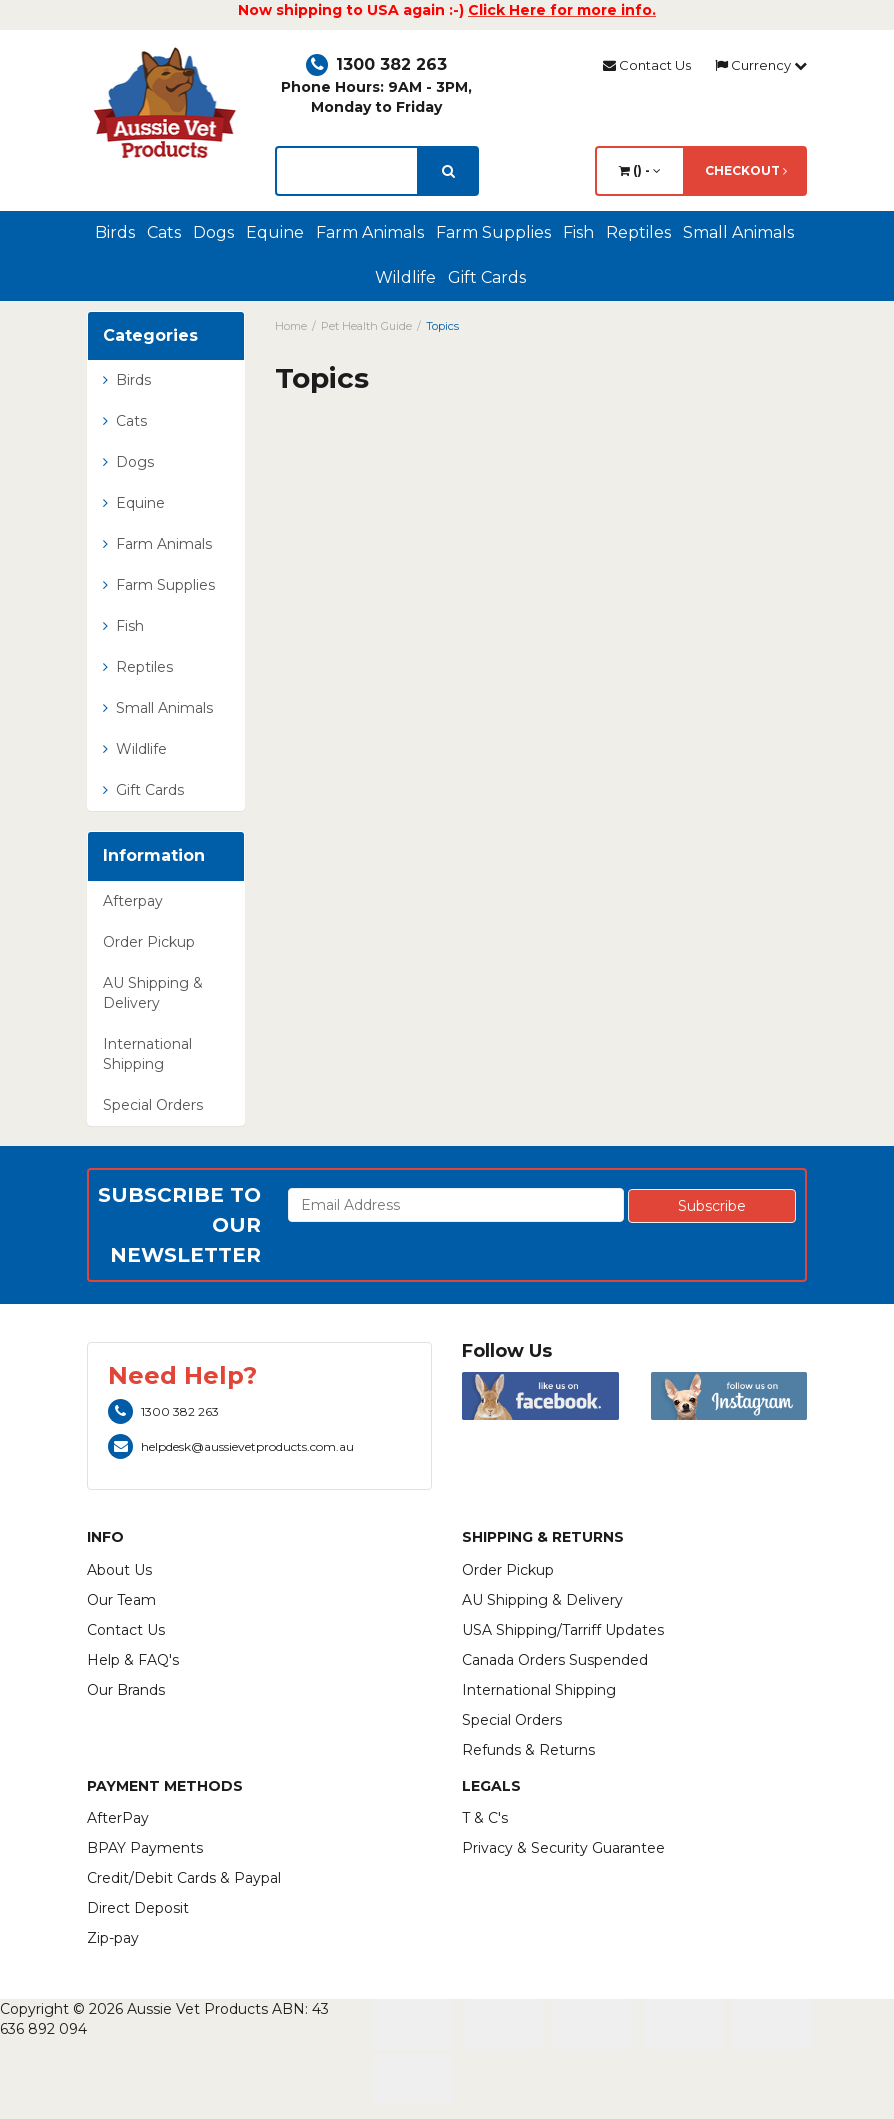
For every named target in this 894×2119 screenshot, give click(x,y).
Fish (578, 232)
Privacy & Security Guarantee (563, 1848)
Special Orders (153, 1105)
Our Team (121, 1600)
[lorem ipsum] (347, 171)
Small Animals (738, 232)
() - (640, 170)
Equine (275, 232)
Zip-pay (113, 1938)
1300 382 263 (376, 64)
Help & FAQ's (133, 1660)
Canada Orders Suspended (555, 1660)
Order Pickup (149, 942)
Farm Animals (370, 232)
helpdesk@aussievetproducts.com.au (231, 1446)
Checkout (746, 170)
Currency (761, 65)
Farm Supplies (493, 232)
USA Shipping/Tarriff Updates (563, 1630)
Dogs (213, 232)
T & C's (485, 1818)
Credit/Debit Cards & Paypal (184, 1878)
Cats (164, 232)
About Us (119, 1570)
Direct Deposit (138, 1908)
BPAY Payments (145, 1848)
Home (291, 326)
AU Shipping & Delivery (153, 993)
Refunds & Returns (528, 1750)
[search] (448, 171)
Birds (115, 232)
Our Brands (126, 1690)
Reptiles (638, 232)
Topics (442, 326)
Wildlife (405, 277)
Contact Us (647, 65)
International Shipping (147, 1054)
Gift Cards (487, 277)
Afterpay (133, 901)
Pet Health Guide (366, 326)
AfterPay (118, 1818)
